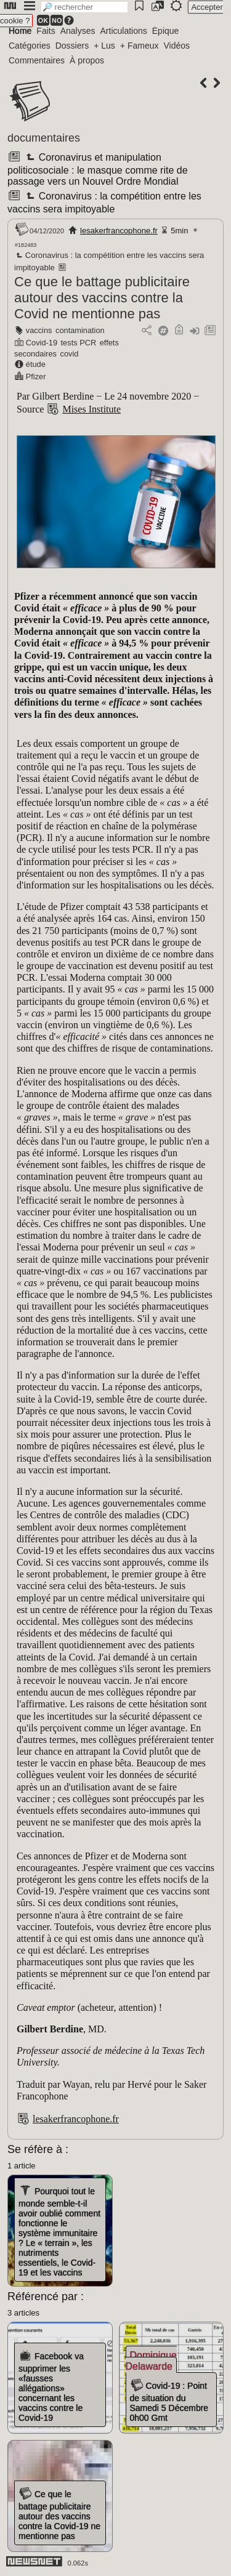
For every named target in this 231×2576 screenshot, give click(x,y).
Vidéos (176, 45)
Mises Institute (91, 409)
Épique (165, 31)
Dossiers (72, 45)
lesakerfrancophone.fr (119, 230)
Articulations (123, 31)
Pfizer (36, 376)
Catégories (30, 45)
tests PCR (79, 342)
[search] (84, 7)
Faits (45, 31)
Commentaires (37, 60)
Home (20, 31)
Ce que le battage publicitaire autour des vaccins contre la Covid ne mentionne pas (102, 297)
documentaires (43, 138)
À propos (87, 60)
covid (69, 353)
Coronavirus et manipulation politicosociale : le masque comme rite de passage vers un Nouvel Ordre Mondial (97, 169)
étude (36, 364)
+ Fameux (139, 45)
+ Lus (104, 45)
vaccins (39, 330)
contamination (80, 330)
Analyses (77, 31)
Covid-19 (41, 342)
